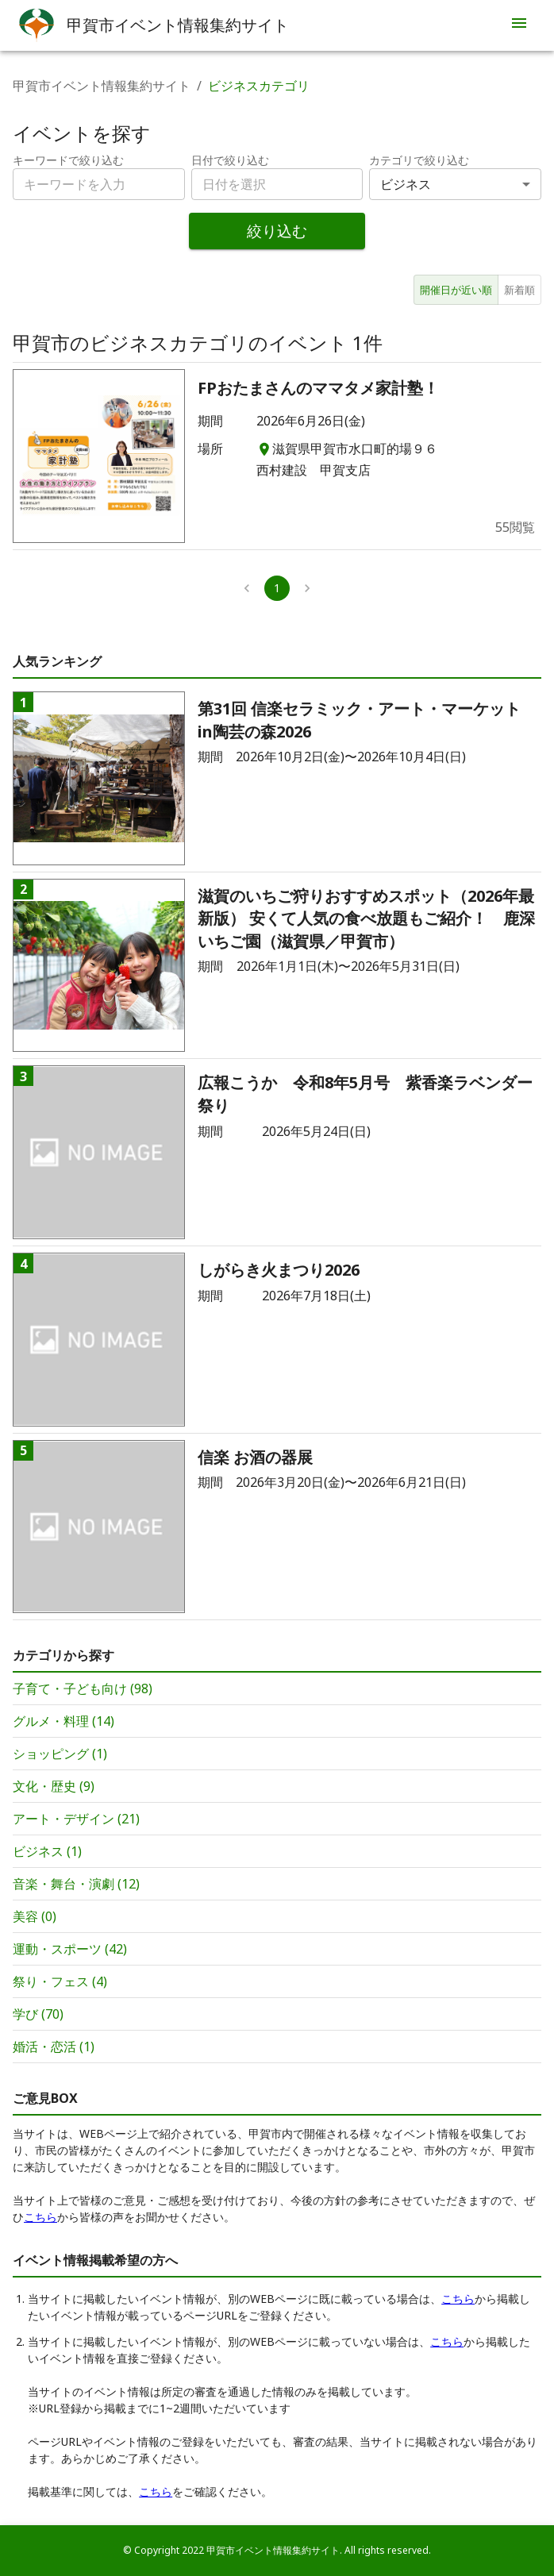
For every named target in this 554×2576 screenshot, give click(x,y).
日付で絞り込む (230, 159)
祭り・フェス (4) (60, 1981)
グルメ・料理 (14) (63, 1721)
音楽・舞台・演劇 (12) (76, 1884)
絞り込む (277, 230)
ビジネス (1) (47, 1851)
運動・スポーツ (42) (70, 1949)
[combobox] (277, 184)
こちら (40, 2216)
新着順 (519, 290)
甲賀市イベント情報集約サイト (101, 85)
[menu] (519, 25)
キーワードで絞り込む (68, 159)
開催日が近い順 (456, 290)
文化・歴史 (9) (53, 1786)
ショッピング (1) (60, 1753)
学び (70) (38, 2014)
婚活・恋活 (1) (53, 2046)
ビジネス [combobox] (405, 184)
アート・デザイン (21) (76, 1818)
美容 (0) (34, 1916)
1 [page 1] (277, 587)
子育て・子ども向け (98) (82, 1688)
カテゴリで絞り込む (419, 159)
